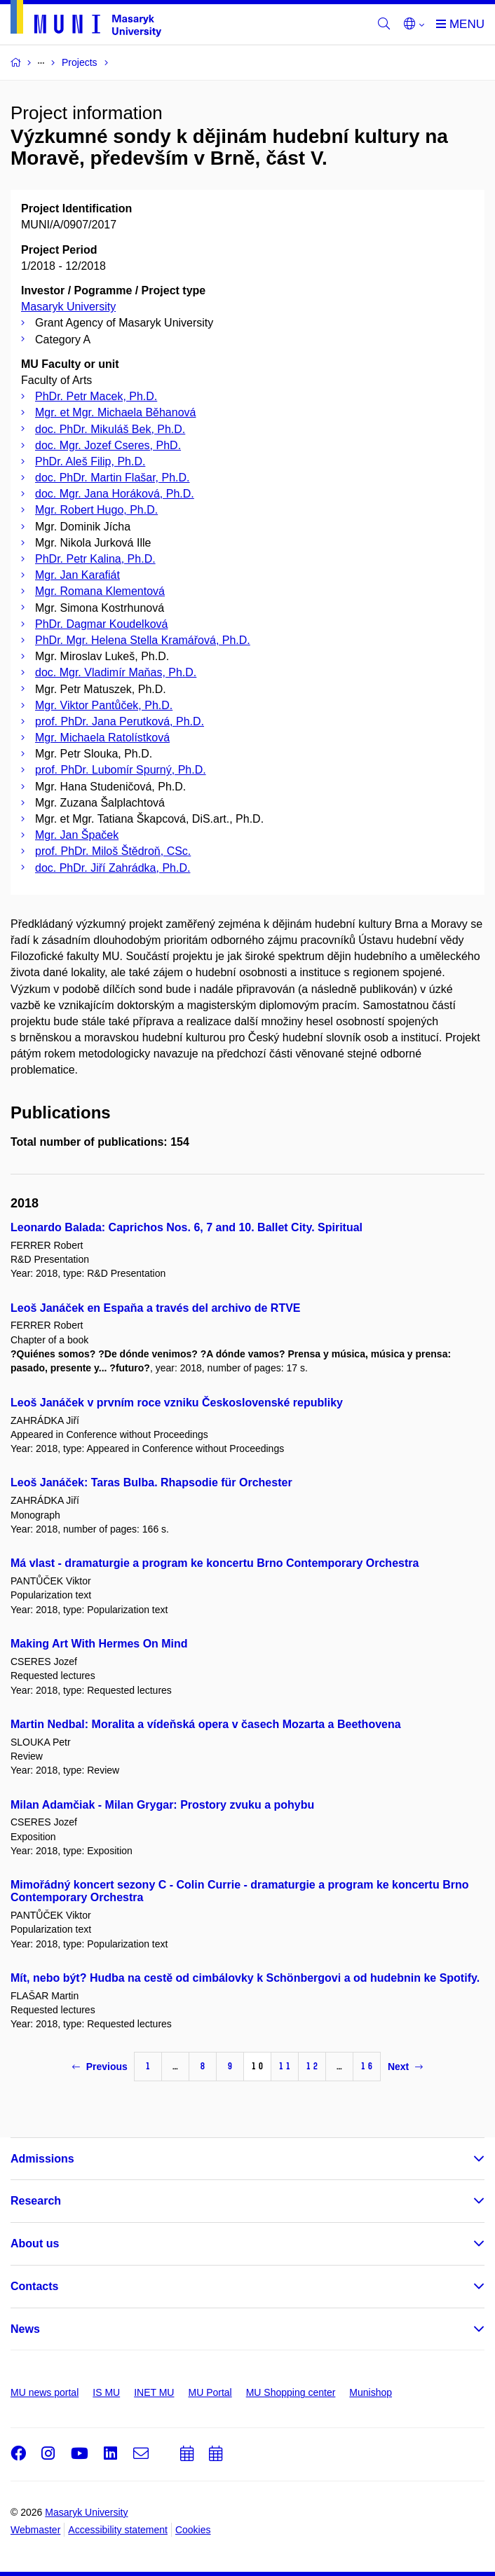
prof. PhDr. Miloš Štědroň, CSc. (113, 851)
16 (367, 2066)
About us (35, 2243)
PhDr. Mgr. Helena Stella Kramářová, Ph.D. (142, 640)
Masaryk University (68, 307)
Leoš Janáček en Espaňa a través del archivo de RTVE (156, 1308)
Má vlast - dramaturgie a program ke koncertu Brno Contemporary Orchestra (215, 1563)
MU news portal (45, 2392)
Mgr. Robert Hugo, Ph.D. (96, 510)
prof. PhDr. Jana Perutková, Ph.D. (119, 721)
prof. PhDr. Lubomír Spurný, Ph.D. (120, 770)
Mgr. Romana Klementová (100, 591)
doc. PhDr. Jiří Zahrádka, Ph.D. (112, 868)
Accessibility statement (118, 2529)
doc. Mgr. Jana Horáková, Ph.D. (114, 494)
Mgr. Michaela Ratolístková (102, 738)
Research (36, 2201)
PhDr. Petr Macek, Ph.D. (96, 396)
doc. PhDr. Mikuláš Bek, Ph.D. (110, 429)
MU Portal (209, 2392)
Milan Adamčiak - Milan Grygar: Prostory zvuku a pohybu (162, 1805)
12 (312, 2066)
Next (405, 2066)
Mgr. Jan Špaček (76, 835)
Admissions (42, 2159)
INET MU (154, 2392)
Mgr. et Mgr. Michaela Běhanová (115, 412)
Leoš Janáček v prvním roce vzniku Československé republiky (177, 1403)
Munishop (370, 2392)
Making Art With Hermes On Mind (99, 1644)
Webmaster (35, 2529)
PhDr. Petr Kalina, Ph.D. (95, 559)
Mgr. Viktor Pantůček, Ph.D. (103, 705)
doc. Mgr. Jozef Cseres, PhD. (108, 445)
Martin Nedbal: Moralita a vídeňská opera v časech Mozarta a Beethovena (206, 1724)
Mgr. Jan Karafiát (77, 575)
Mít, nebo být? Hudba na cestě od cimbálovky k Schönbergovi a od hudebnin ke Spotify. (245, 1978)
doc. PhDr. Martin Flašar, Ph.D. (112, 478)
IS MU (106, 2392)
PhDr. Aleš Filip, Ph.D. (90, 461)
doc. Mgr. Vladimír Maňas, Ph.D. (115, 672)
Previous (100, 2066)
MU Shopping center (291, 2392)
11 (285, 2066)
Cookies (193, 2529)
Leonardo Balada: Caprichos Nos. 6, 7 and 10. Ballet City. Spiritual (186, 1227)
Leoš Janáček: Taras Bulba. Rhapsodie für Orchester (151, 1482)
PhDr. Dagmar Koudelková (101, 624)
